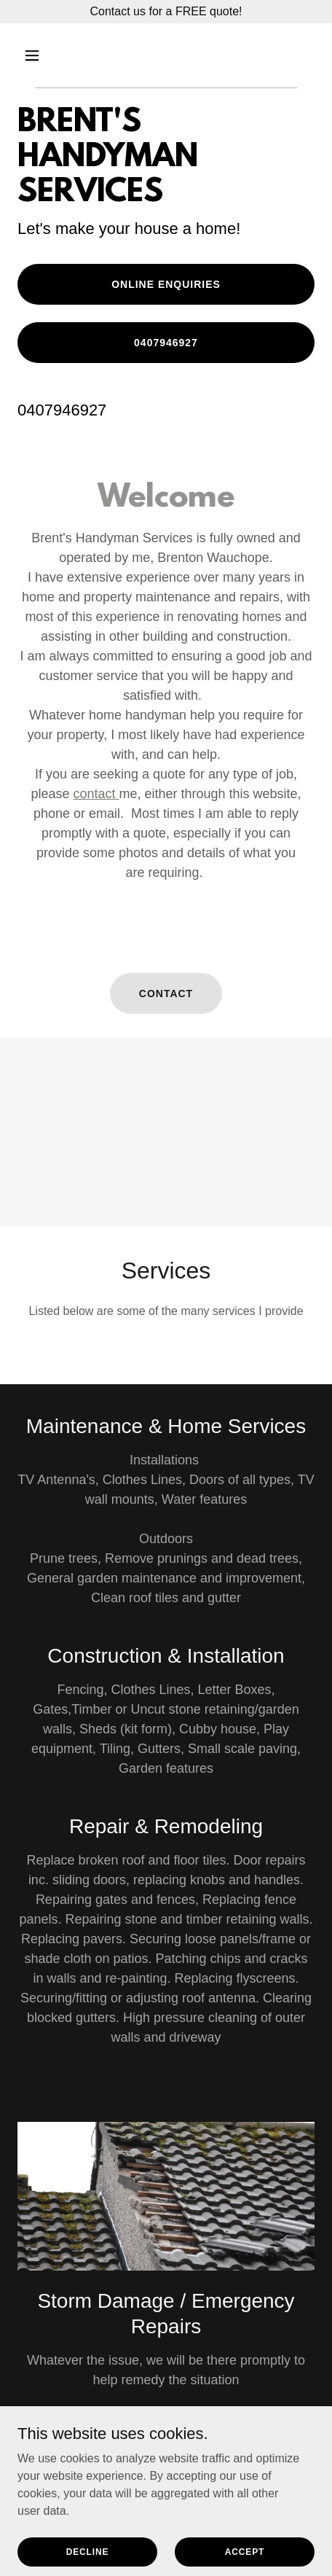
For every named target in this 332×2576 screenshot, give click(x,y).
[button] (39, 55)
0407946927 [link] (61, 410)
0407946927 (166, 342)
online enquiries (166, 284)
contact (96, 794)
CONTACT (166, 993)
